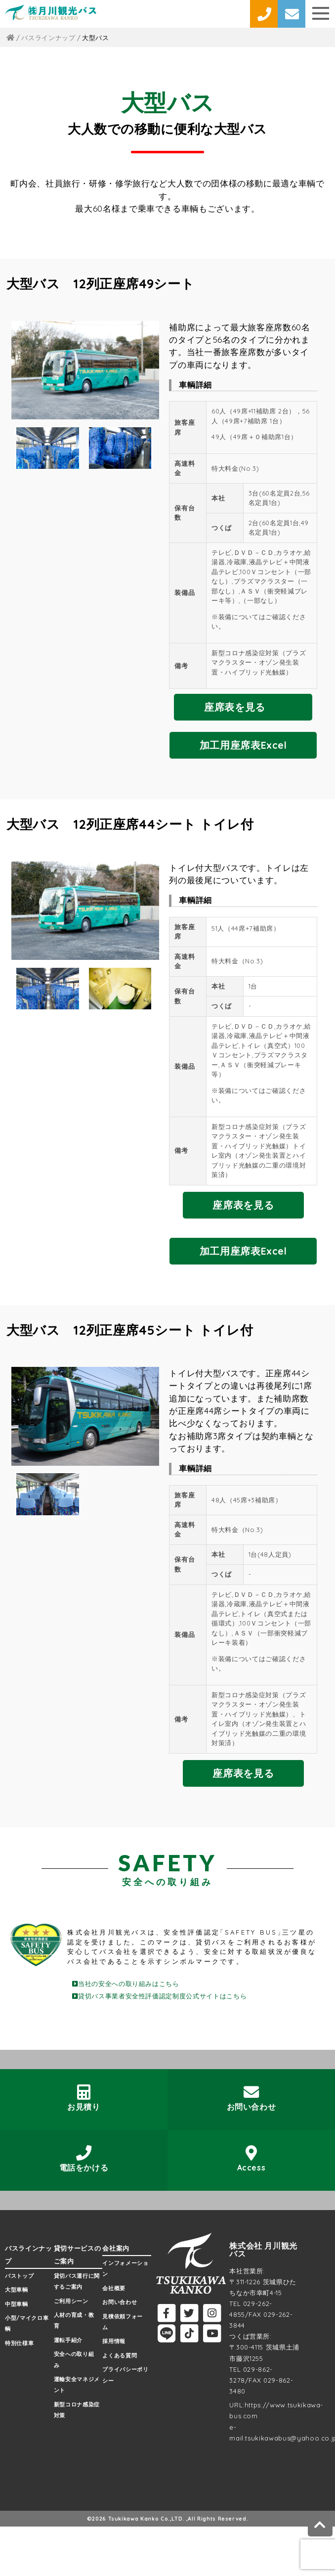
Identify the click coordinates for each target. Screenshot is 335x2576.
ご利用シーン (71, 2301)
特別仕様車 (19, 2343)
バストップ (19, 2275)
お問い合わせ (251, 2098)
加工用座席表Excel (243, 745)
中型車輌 (16, 2304)
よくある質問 (119, 2355)
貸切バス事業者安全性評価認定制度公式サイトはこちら (159, 1996)
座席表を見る (234, 707)
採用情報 (114, 2341)
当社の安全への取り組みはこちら (125, 1984)
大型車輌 (16, 2289)
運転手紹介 (68, 2340)
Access (251, 2158)
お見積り (84, 2098)
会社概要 (114, 2288)
